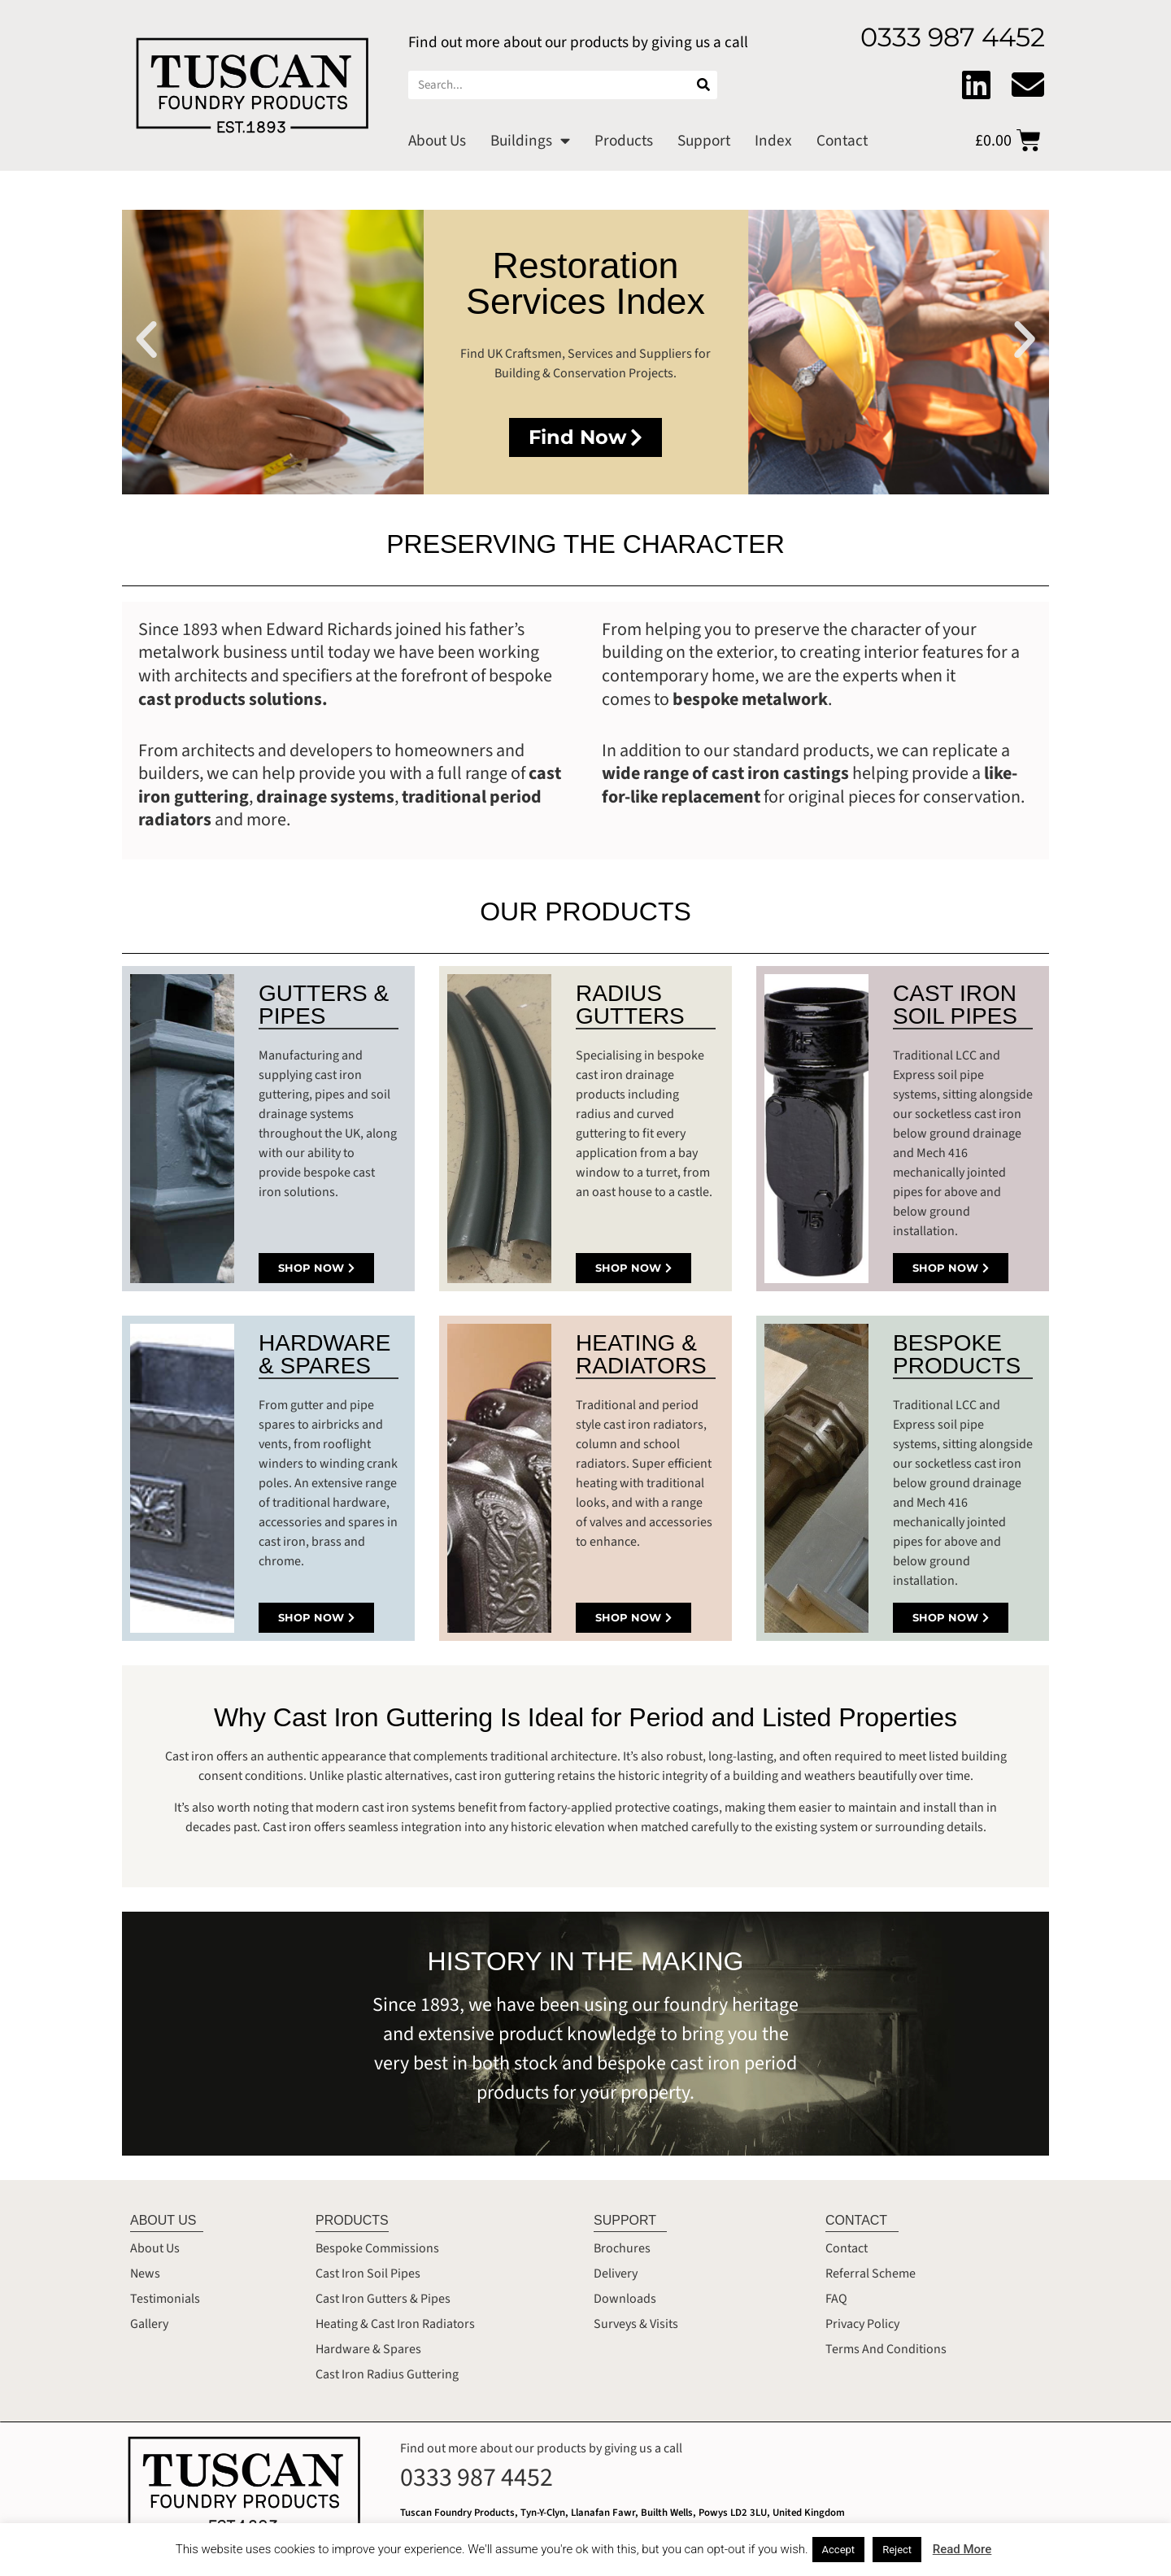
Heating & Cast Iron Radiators (395, 2324)
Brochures (622, 2248)
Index (773, 140)
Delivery (616, 2273)
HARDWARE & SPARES (324, 1354)
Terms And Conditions (886, 2349)
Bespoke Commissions (377, 2248)
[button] (146, 339)
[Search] (703, 85)
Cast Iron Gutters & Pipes (383, 2299)
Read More (962, 2549)
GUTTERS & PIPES (324, 1005)
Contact (842, 140)
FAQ (836, 2299)
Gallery (149, 2324)
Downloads (625, 2299)
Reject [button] (897, 2549)
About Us (437, 140)
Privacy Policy (862, 2324)
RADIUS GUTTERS (630, 1005)
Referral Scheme (870, 2273)
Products (623, 140)
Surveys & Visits (636, 2324)
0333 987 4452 (476, 2477)
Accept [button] (838, 2549)
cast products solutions (230, 699)
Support (703, 140)
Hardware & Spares (368, 2349)
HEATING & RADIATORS (641, 1354)
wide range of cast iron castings (727, 773)
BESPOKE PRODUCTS (957, 1354)
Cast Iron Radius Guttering (387, 2374)
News (145, 2273)
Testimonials (165, 2299)
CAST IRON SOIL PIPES (955, 1005)
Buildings (530, 140)
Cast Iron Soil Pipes (368, 2273)
